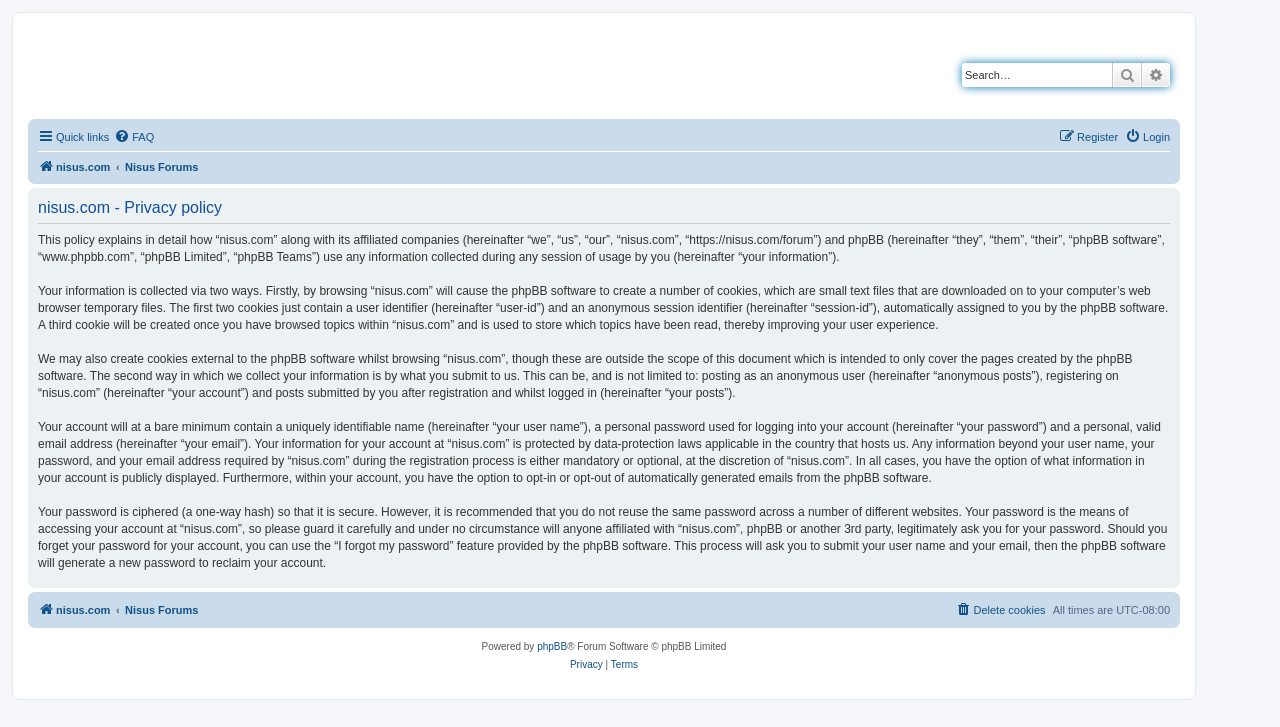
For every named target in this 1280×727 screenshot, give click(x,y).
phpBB (552, 646)
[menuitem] (134, 137)
